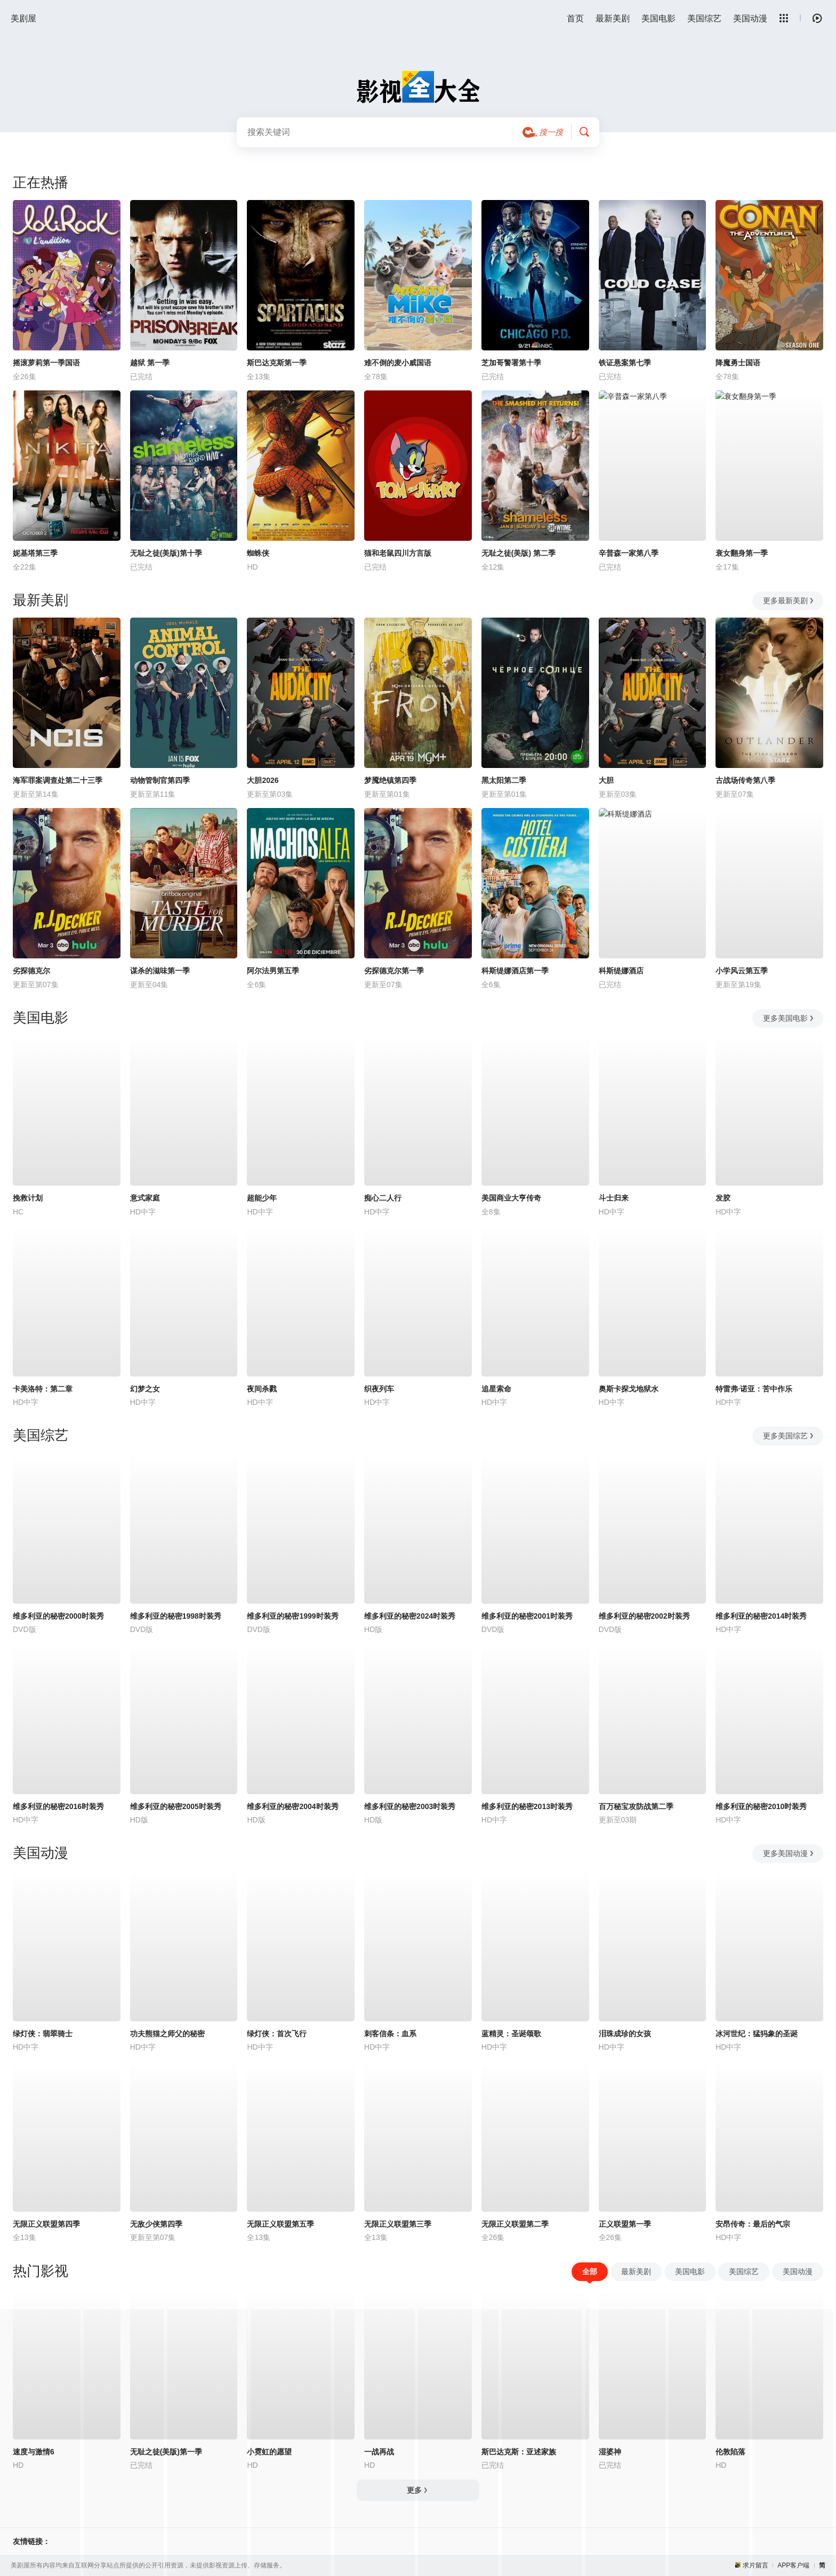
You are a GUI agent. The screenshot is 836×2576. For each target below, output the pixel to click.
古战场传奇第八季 (745, 780)
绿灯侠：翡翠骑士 (43, 2033)
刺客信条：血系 (390, 2033)
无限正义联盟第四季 (46, 2224)
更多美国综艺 (789, 1435)
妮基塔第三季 (35, 553)
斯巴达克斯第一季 (277, 362)
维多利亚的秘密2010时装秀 (761, 1806)
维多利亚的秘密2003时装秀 (409, 1806)
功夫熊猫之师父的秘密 (167, 2033)
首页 (575, 18)
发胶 (723, 1198)
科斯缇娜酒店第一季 (515, 970)
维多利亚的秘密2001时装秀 (527, 1616)
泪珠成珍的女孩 (625, 2033)
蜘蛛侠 (258, 553)
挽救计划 (28, 1198)
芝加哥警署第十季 (511, 362)
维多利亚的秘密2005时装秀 (175, 1806)
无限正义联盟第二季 (515, 2224)
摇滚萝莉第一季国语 (46, 362)
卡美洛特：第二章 (43, 1389)
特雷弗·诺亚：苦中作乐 (754, 1389)
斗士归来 (614, 1198)
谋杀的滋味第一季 (160, 970)
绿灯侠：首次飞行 (277, 2033)
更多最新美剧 (789, 600)
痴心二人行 (382, 1198)
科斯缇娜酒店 (621, 970)
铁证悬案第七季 (625, 362)
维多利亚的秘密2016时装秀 (58, 1806)
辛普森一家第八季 (628, 553)
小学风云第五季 (742, 970)
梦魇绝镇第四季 (390, 780)
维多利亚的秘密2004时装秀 (292, 1806)
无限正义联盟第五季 (280, 2224)
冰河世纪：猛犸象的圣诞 (757, 2033)
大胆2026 (262, 780)
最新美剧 (613, 18)
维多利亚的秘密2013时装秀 (527, 1806)
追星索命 (496, 1389)
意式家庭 (145, 1198)
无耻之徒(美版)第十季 (166, 553)
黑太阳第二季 (503, 780)
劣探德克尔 (31, 970)
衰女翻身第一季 (742, 553)
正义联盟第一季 (625, 2224)
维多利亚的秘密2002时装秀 (644, 1616)
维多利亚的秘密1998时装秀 (175, 1616)
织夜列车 (379, 1389)
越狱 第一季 (150, 362)
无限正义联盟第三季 (397, 2224)
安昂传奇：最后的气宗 (753, 2224)
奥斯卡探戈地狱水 (628, 1389)
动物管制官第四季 (160, 780)
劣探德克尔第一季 (394, 970)
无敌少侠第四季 (156, 2224)
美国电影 (658, 18)
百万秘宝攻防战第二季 (636, 1806)
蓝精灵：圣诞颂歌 (511, 2033)
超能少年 (262, 1198)
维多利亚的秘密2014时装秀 (761, 1616)
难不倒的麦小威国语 (397, 362)
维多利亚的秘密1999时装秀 (292, 1616)
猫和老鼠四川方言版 (397, 553)
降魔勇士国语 (738, 362)
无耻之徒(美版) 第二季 (518, 553)
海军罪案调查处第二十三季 (57, 780)
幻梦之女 (145, 1389)
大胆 (606, 780)
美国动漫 (750, 18)
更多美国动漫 (789, 1853)
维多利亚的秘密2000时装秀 (58, 1616)
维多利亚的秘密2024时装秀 (409, 1616)
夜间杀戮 (262, 1389)
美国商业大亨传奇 (511, 1198)
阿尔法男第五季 (273, 970)
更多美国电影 (789, 1018)
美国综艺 (704, 18)
